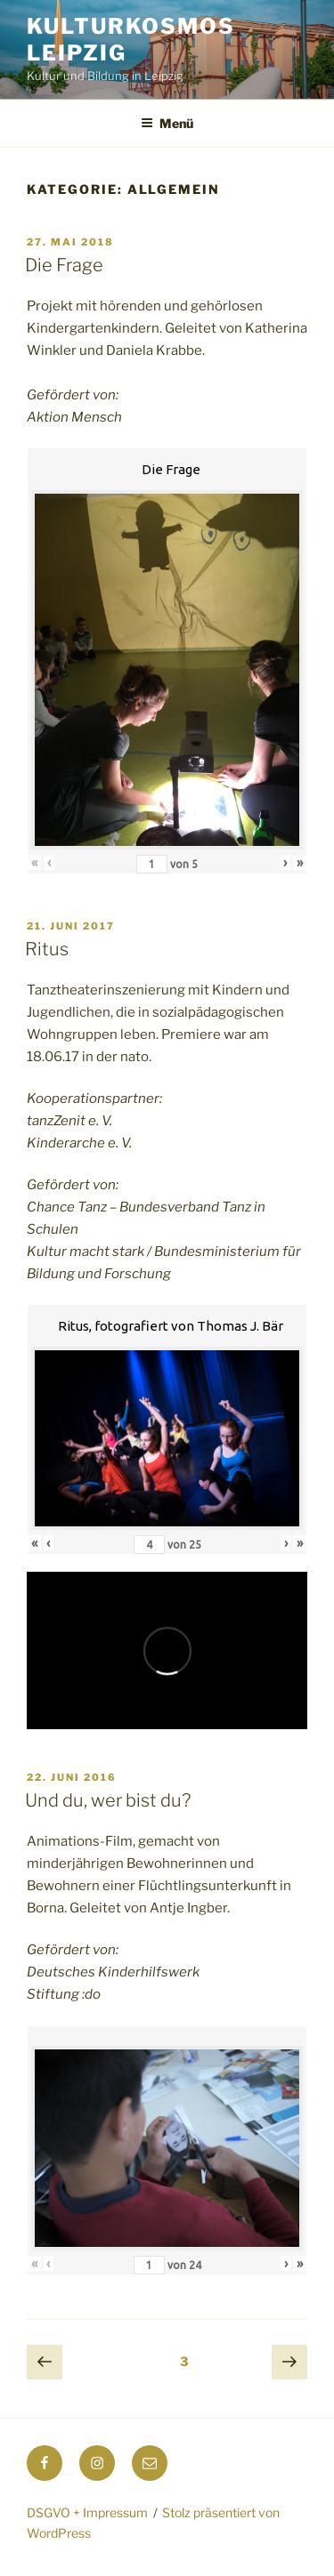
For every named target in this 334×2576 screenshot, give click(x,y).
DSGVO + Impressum (87, 2512)
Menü (167, 123)
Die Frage (64, 265)
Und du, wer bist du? (108, 1800)
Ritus (47, 949)
